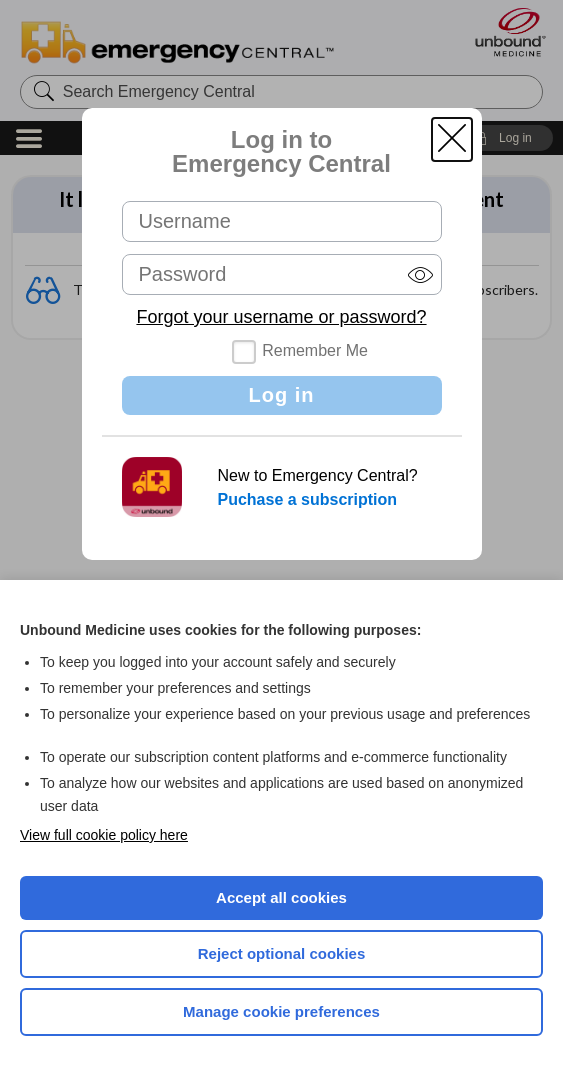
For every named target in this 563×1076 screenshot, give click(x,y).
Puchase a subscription (308, 499)
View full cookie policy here (104, 835)
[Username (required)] (282, 221)
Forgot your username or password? (281, 317)
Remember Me (315, 350)
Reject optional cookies (282, 953)
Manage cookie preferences (281, 1011)
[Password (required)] (282, 274)
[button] (452, 139)
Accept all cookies (281, 897)
